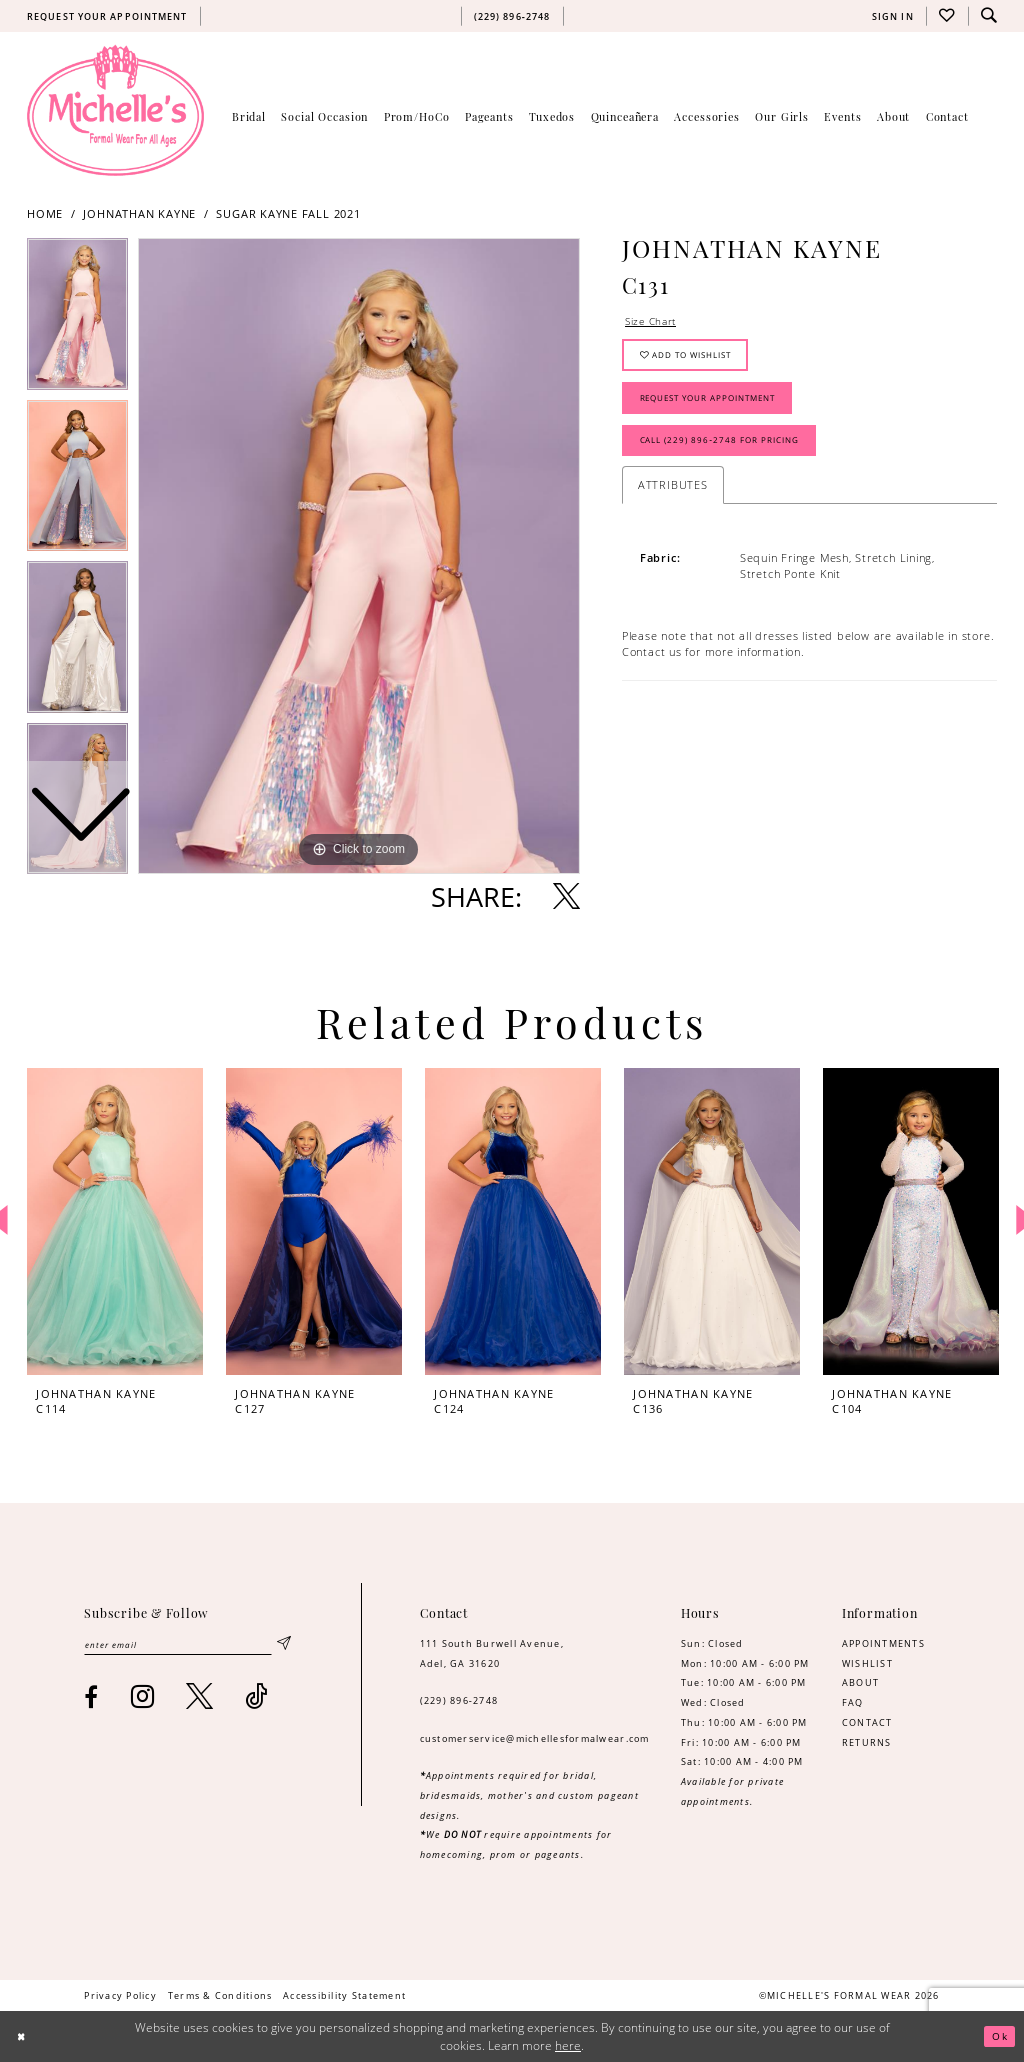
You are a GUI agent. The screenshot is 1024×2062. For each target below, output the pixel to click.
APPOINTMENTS (883, 1643)
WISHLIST (867, 1663)
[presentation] (115, 1221)
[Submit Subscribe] (283, 1645)
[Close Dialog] (23, 2036)
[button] (892, 16)
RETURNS (867, 1742)
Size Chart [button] (653, 323)
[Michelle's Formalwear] (115, 110)
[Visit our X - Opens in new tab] (200, 1698)
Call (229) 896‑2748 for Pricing (730, 453)
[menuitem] (107, 16)
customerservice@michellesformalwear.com (535, 1738)
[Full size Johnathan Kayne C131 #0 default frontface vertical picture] (359, 556)
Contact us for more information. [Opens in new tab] (713, 667)
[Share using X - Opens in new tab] (566, 896)
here (568, 2045)
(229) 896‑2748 (459, 1700)
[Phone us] (512, 16)
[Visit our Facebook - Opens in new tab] (91, 1699)
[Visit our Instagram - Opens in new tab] (143, 1698)
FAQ (853, 1702)
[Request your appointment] (107, 16)
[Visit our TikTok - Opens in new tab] (256, 1698)
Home (45, 214)
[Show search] (989, 16)
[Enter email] (187, 1645)
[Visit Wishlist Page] (947, 16)
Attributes (673, 499)
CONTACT (867, 1722)
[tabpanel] (359, 556)
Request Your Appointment (720, 406)
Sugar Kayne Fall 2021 (288, 214)
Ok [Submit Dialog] (998, 2036)
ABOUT (860, 1682)
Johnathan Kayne (139, 214)
